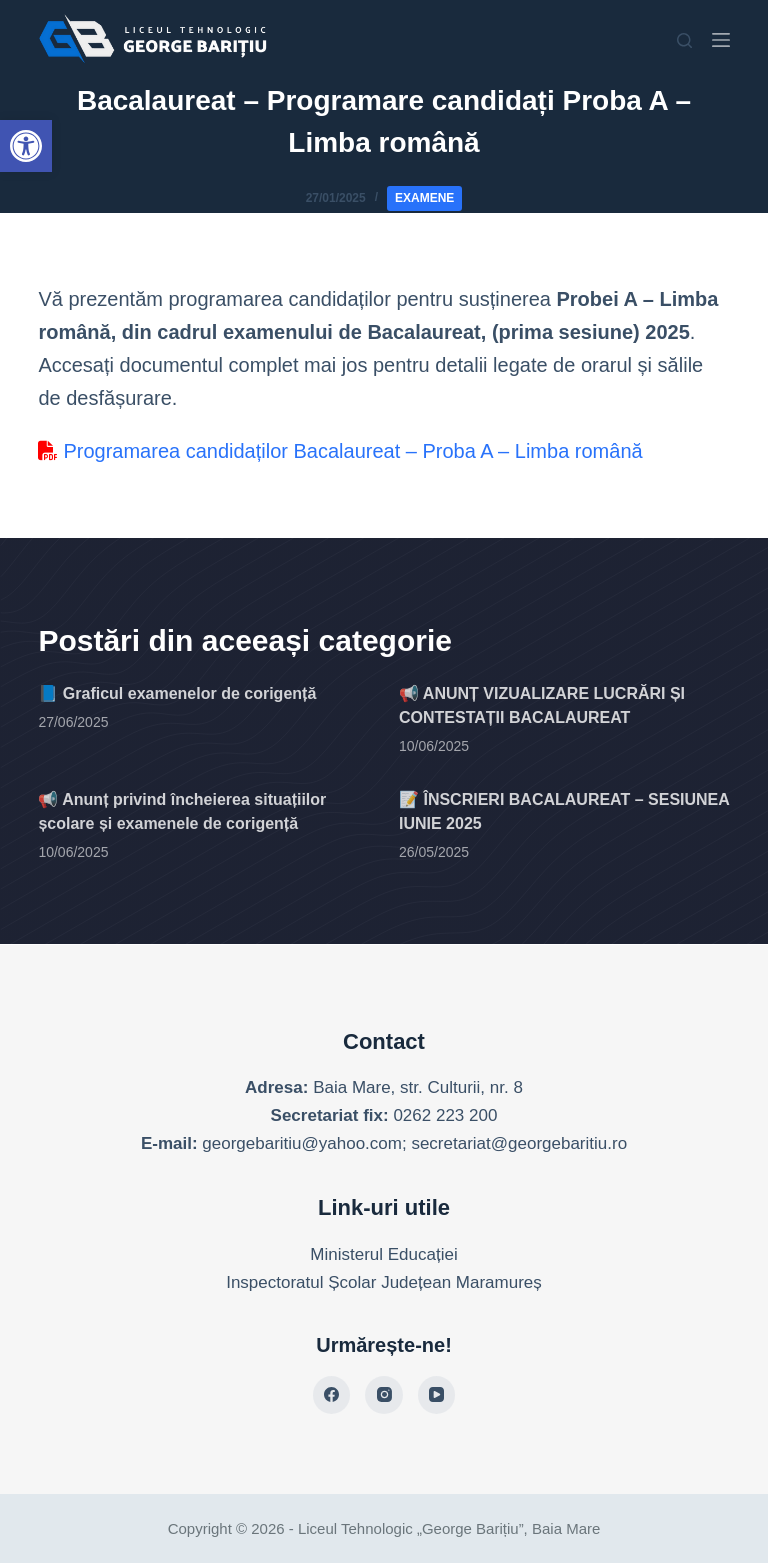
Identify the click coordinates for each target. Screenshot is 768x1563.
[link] (26, 146)
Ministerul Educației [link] (383, 1254)
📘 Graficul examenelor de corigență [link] (177, 693)
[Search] (684, 40)
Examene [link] (424, 198)
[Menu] (721, 40)
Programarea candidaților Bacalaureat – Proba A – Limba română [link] (340, 451)
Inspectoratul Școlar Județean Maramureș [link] (384, 1282)
